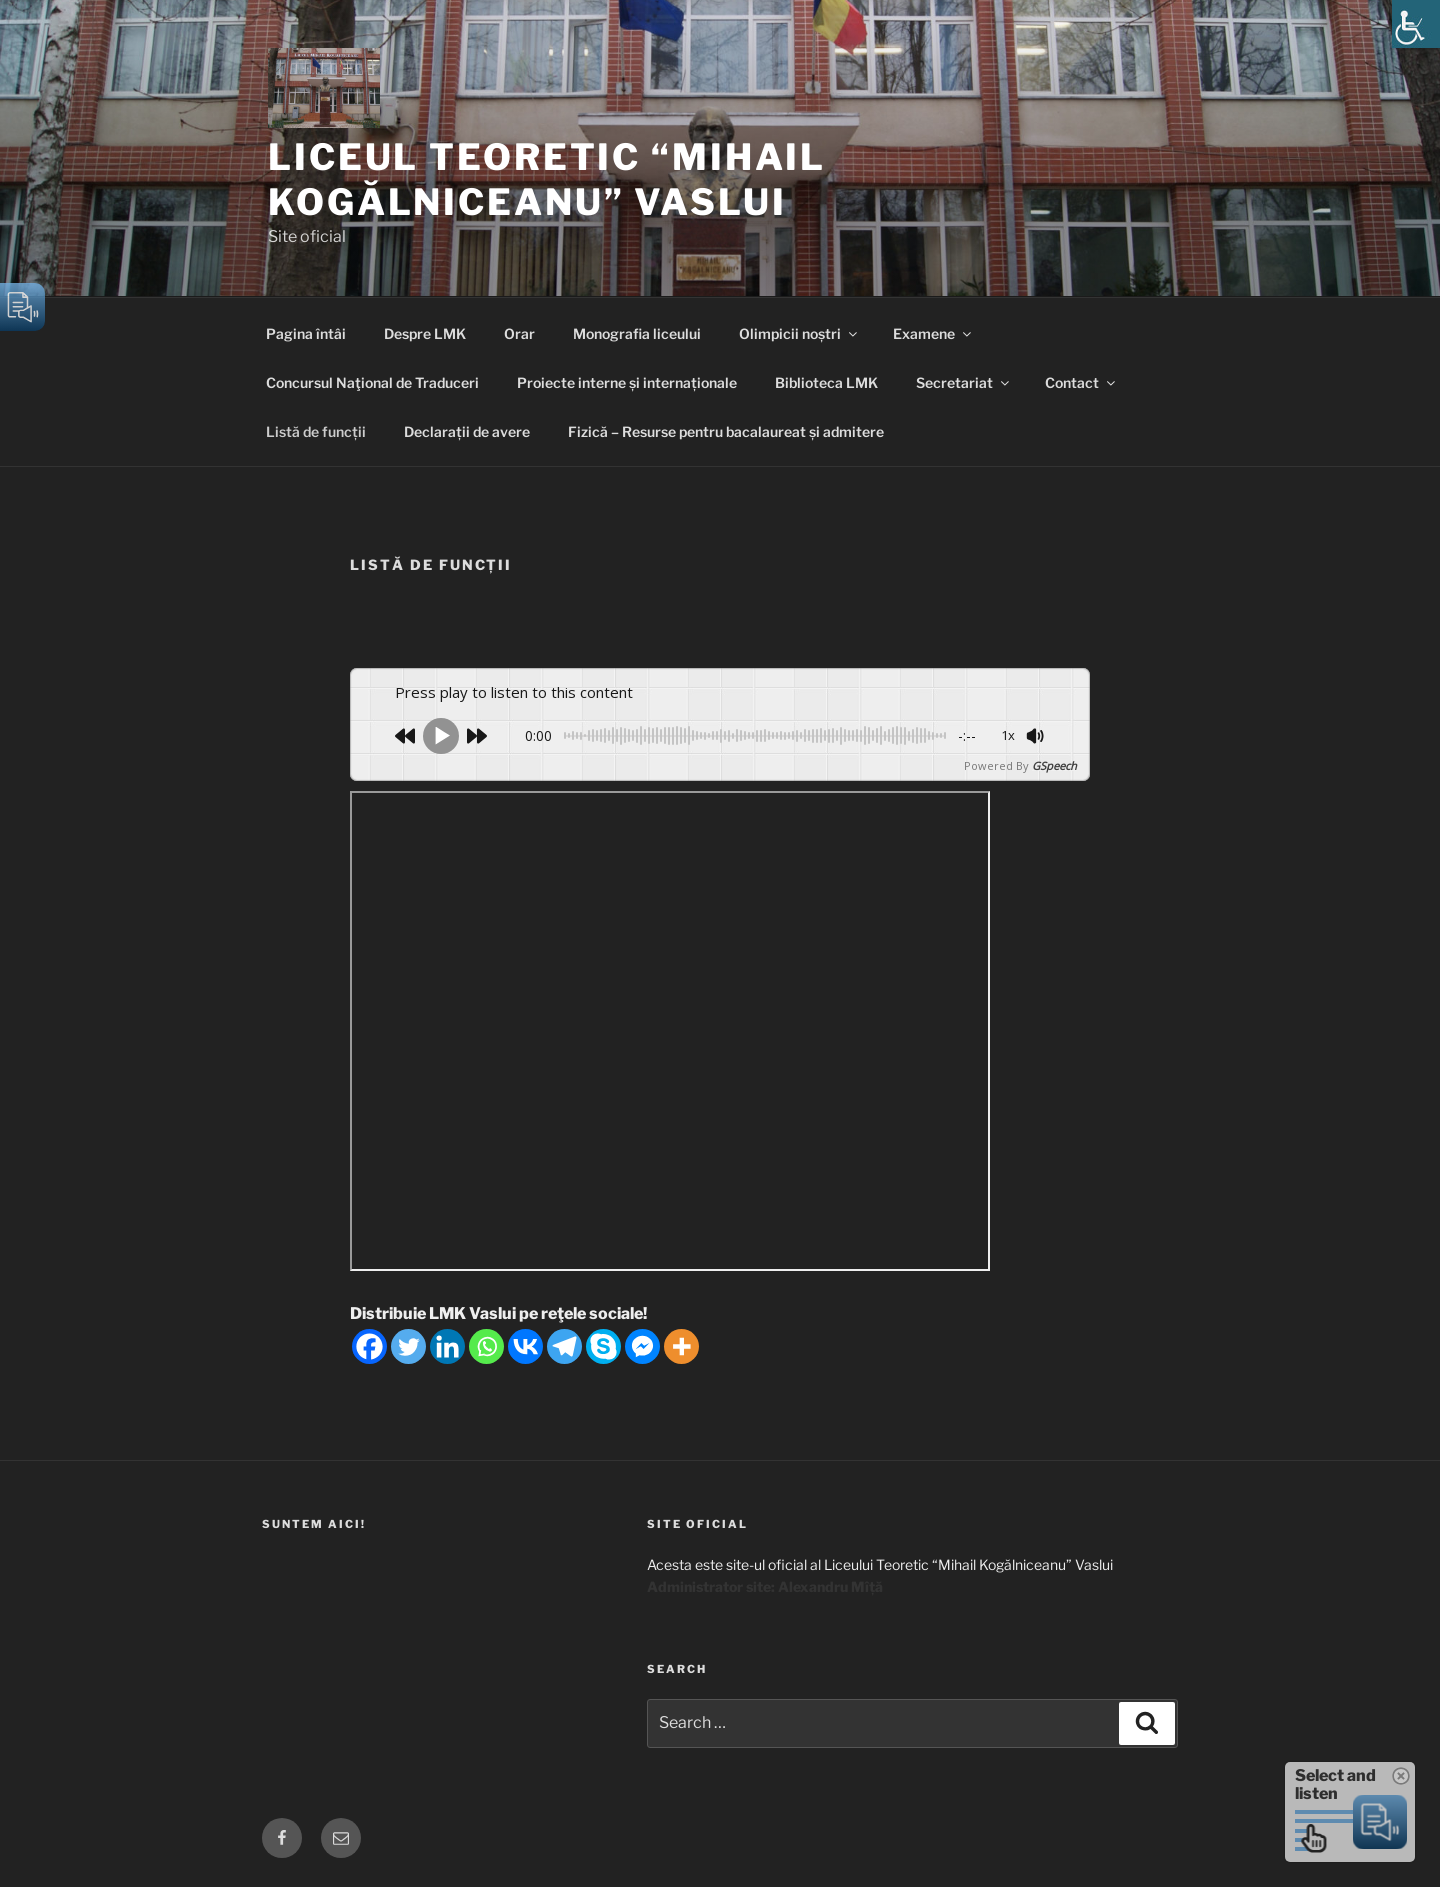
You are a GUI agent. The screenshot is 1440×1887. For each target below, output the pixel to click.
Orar (519, 333)
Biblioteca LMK (826, 382)
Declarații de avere (467, 431)
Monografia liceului (637, 333)
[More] (681, 1346)
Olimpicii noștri (799, 333)
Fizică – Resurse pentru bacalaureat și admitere (726, 431)
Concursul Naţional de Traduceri (372, 382)
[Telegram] (564, 1346)
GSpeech (1054, 765)
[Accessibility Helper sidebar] (1416, 24)
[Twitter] (408, 1346)
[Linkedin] (447, 1346)
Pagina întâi (306, 333)
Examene (933, 333)
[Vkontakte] (525, 1346)
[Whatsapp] (486, 1346)
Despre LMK (425, 333)
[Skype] (603, 1346)
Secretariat (964, 382)
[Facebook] (369, 1346)
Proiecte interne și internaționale (627, 382)
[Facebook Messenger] (642, 1346)
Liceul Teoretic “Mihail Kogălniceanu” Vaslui (547, 179)
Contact (1081, 382)
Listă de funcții (316, 431)
